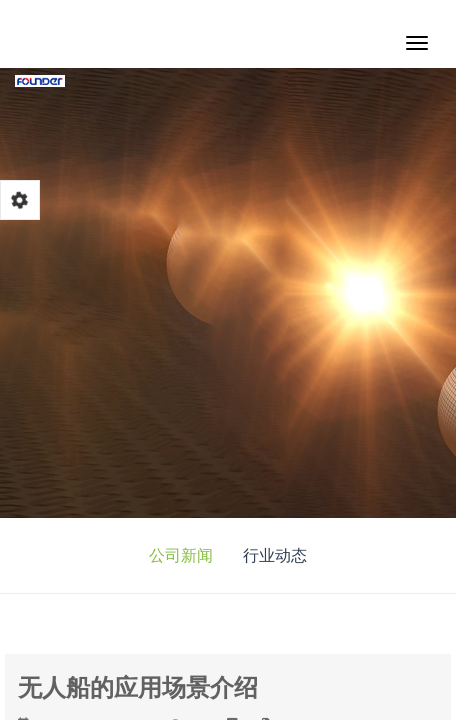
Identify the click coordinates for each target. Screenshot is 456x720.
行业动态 (275, 555)
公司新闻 (181, 555)
